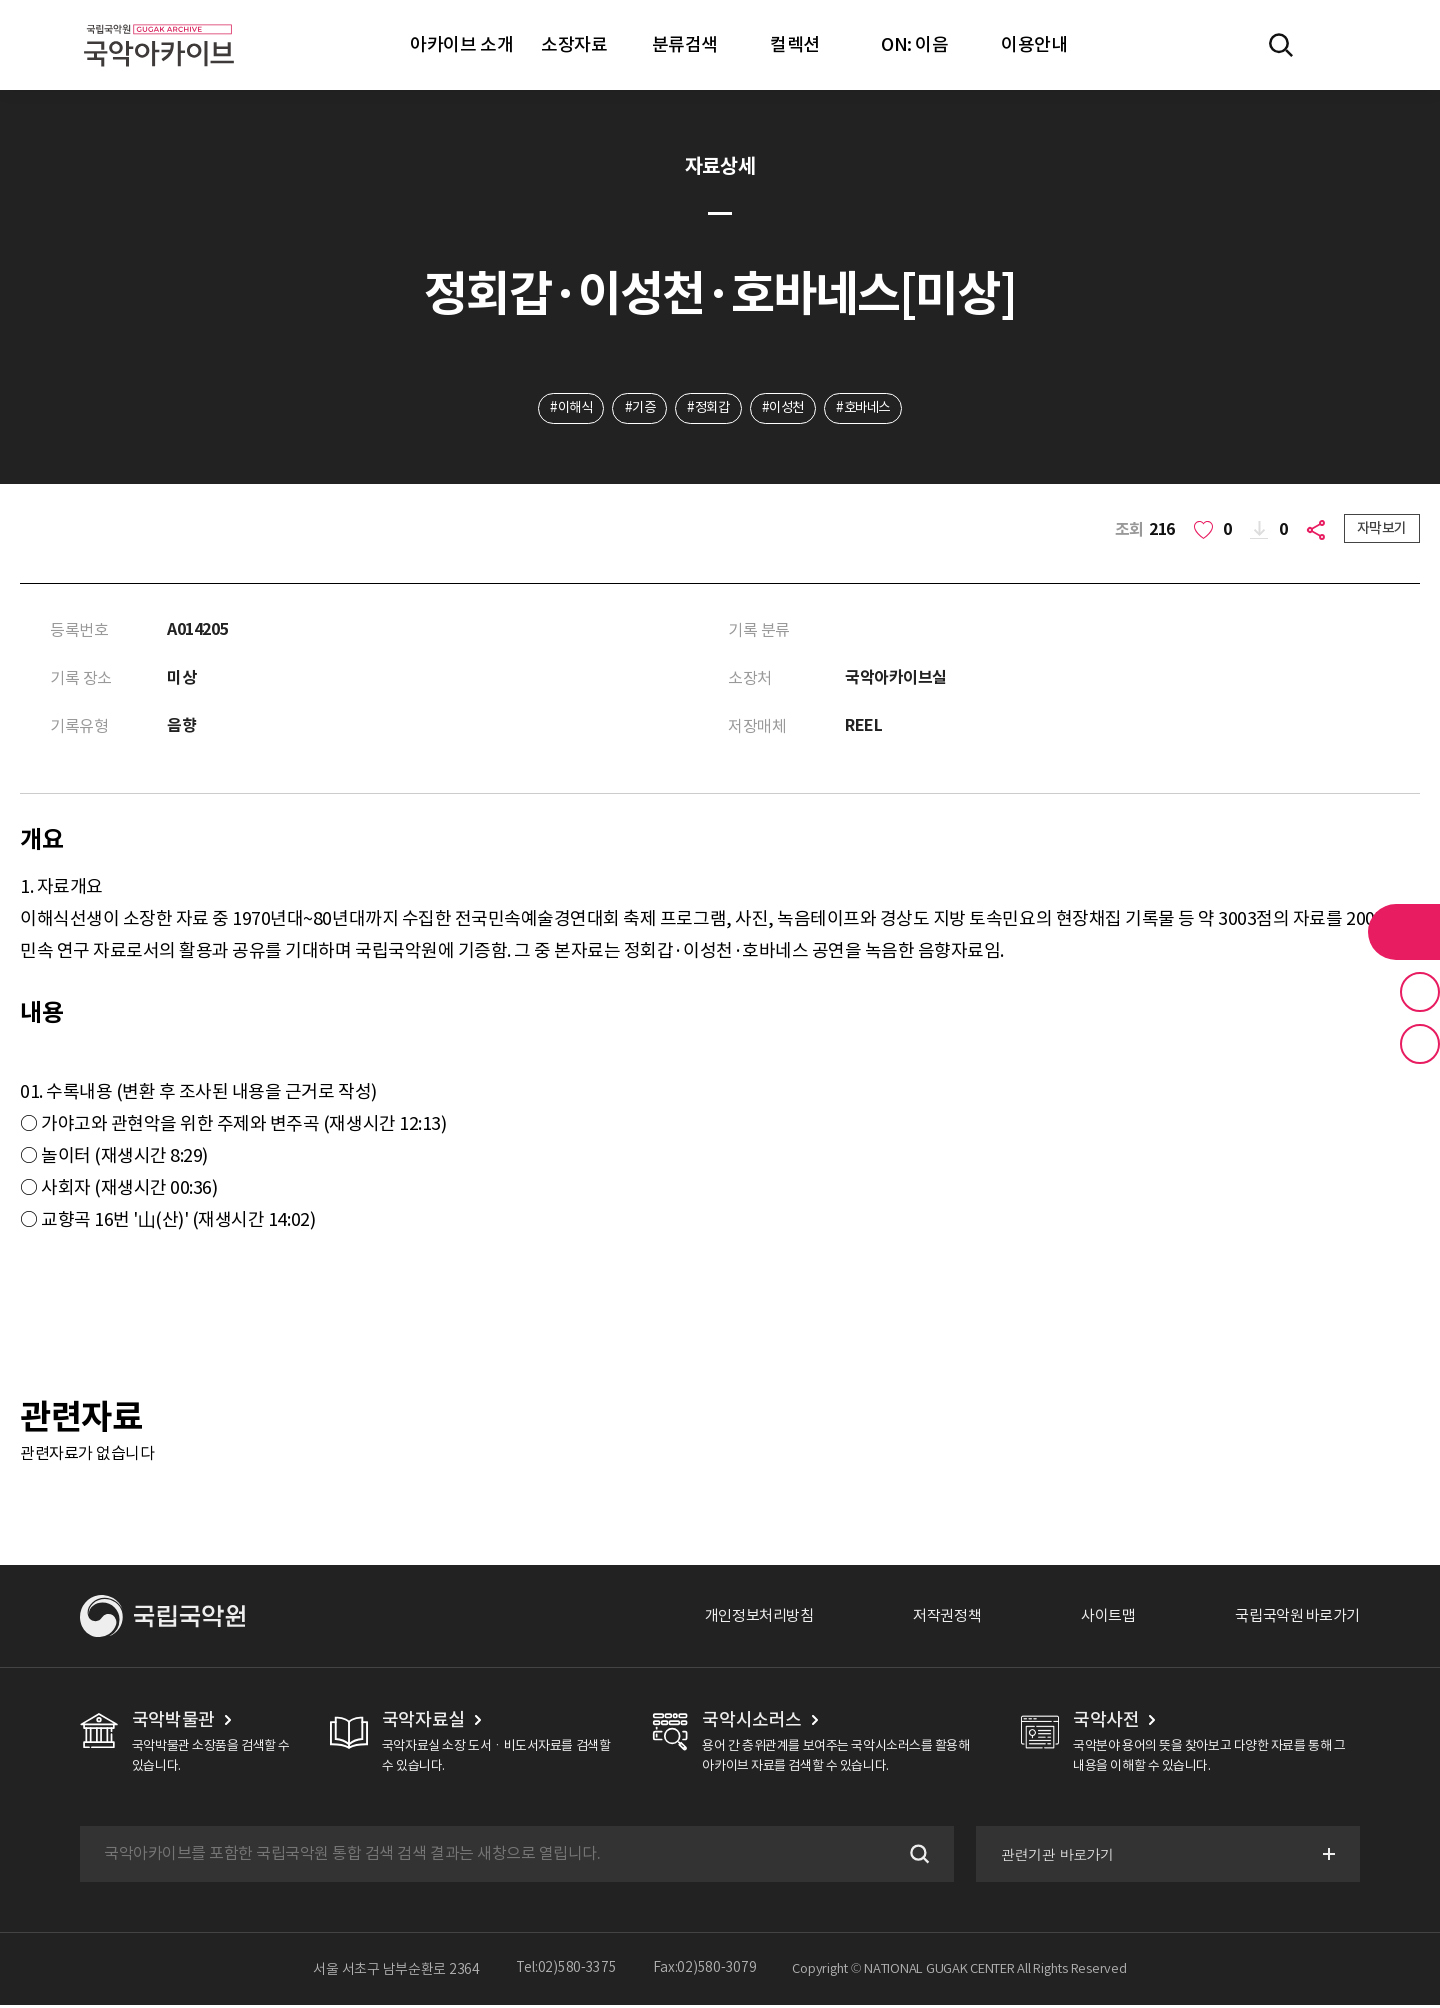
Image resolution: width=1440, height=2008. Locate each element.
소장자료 (574, 44)
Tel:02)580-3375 (566, 1972)
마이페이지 (1339, 45)
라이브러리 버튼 (1404, 932)
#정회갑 (707, 409)
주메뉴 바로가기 (0, 0)
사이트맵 (1097, 1619)
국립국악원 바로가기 (1293, 1619)
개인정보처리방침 (737, 1619)
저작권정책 (931, 1619)
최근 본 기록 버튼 (1420, 1044)
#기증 (634, 409)
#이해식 (561, 409)
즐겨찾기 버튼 (1420, 992)
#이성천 (786, 409)
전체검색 (1281, 45)
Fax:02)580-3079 (705, 1972)
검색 (914, 1857)
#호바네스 (872, 409)
